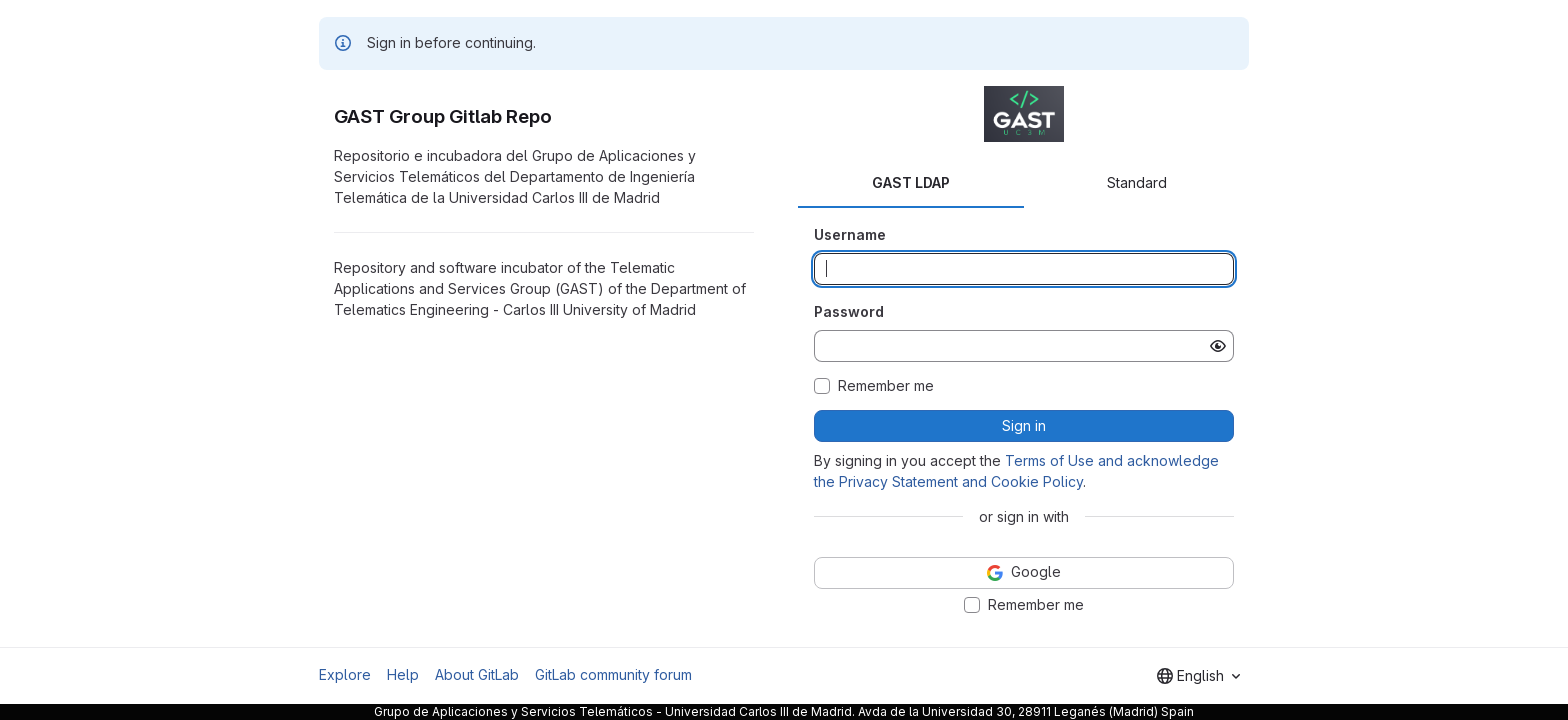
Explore (345, 674)
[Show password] (1218, 346)
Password (849, 311)
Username (850, 234)
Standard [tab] (1137, 182)
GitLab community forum (613, 674)
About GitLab (477, 674)
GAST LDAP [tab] (911, 182)
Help (403, 674)
